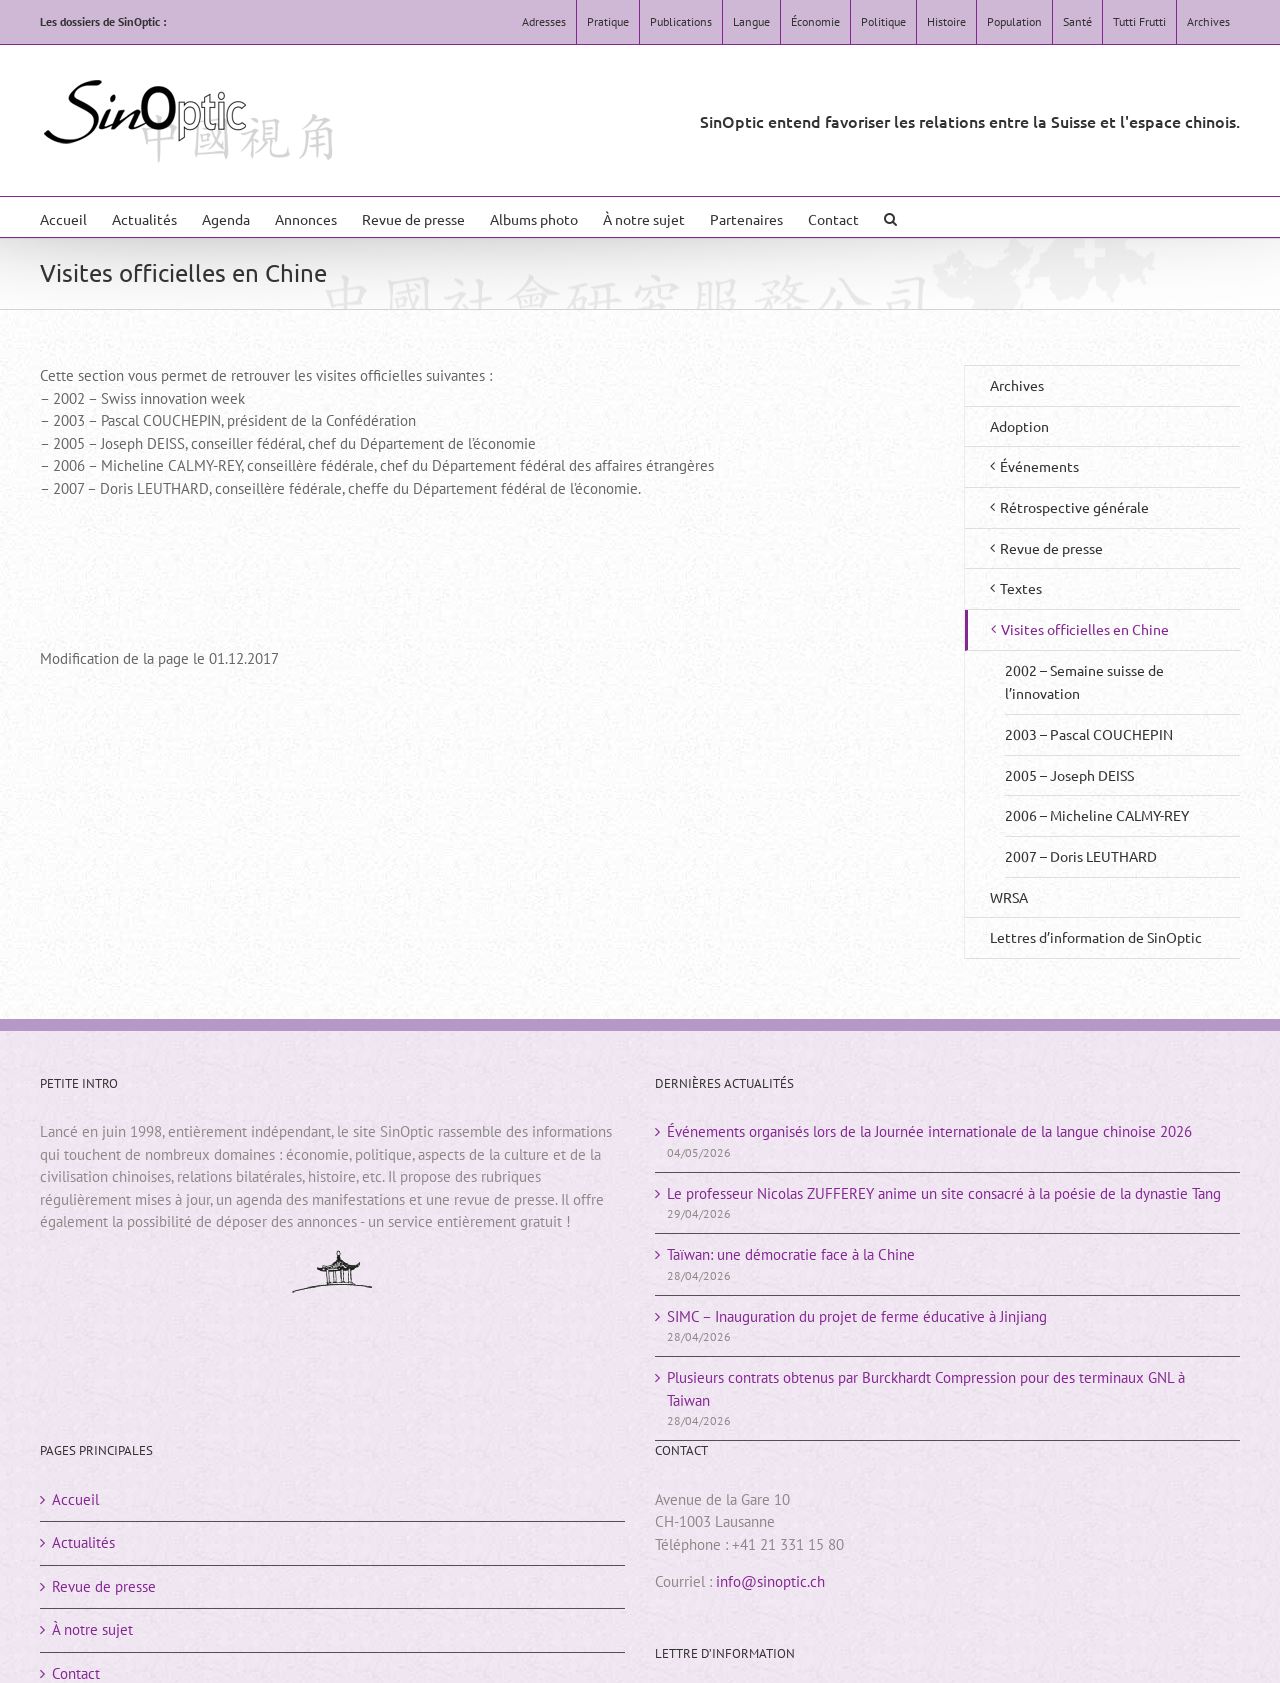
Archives (1017, 385)
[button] (890, 217)
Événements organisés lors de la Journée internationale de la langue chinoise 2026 (929, 1131)
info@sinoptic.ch (770, 1581)
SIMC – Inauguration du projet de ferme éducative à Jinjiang (857, 1316)
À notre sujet (92, 1629)
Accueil (75, 1499)
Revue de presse (104, 1586)
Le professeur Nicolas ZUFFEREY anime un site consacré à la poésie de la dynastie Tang (944, 1193)
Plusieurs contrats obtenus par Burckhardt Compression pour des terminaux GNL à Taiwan (926, 1389)
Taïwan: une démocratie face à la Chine (791, 1254)
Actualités (83, 1542)
